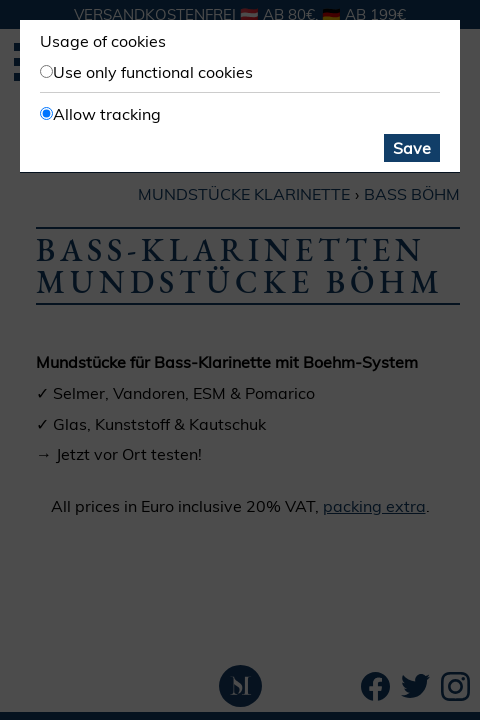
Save (412, 148)
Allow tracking (107, 114)
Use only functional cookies (153, 72)
